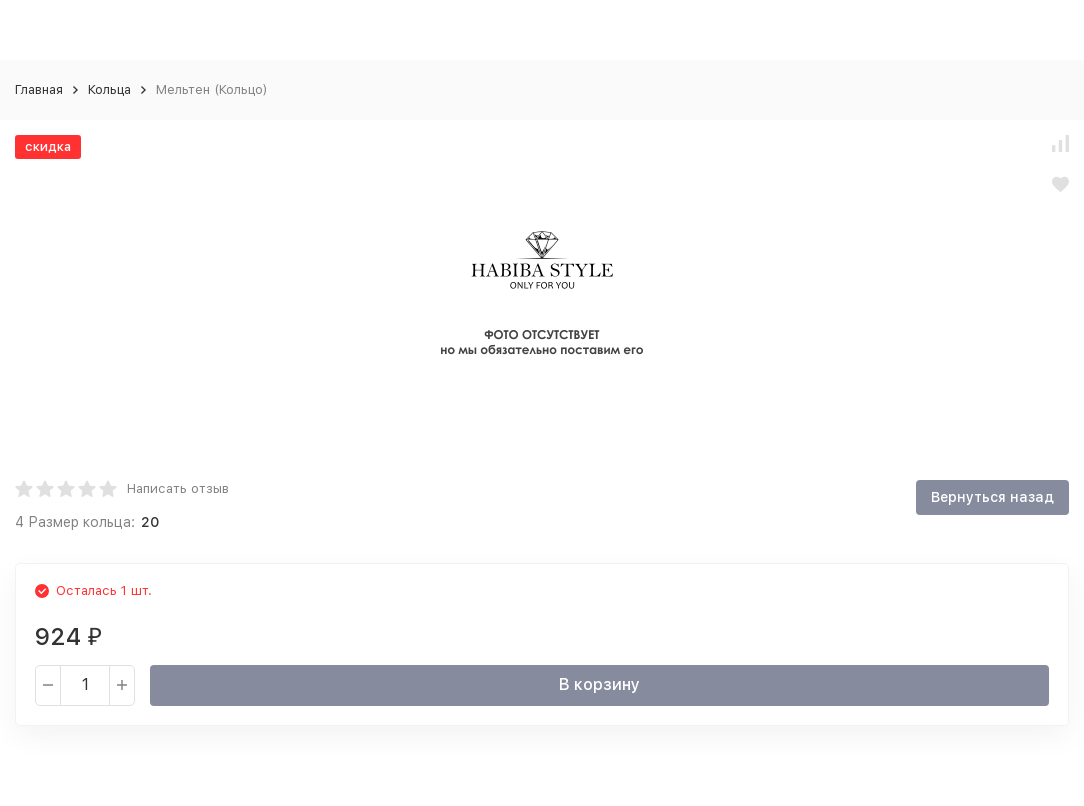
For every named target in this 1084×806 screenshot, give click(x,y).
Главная (39, 89)
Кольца (109, 89)
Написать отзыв (178, 488)
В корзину (599, 684)
